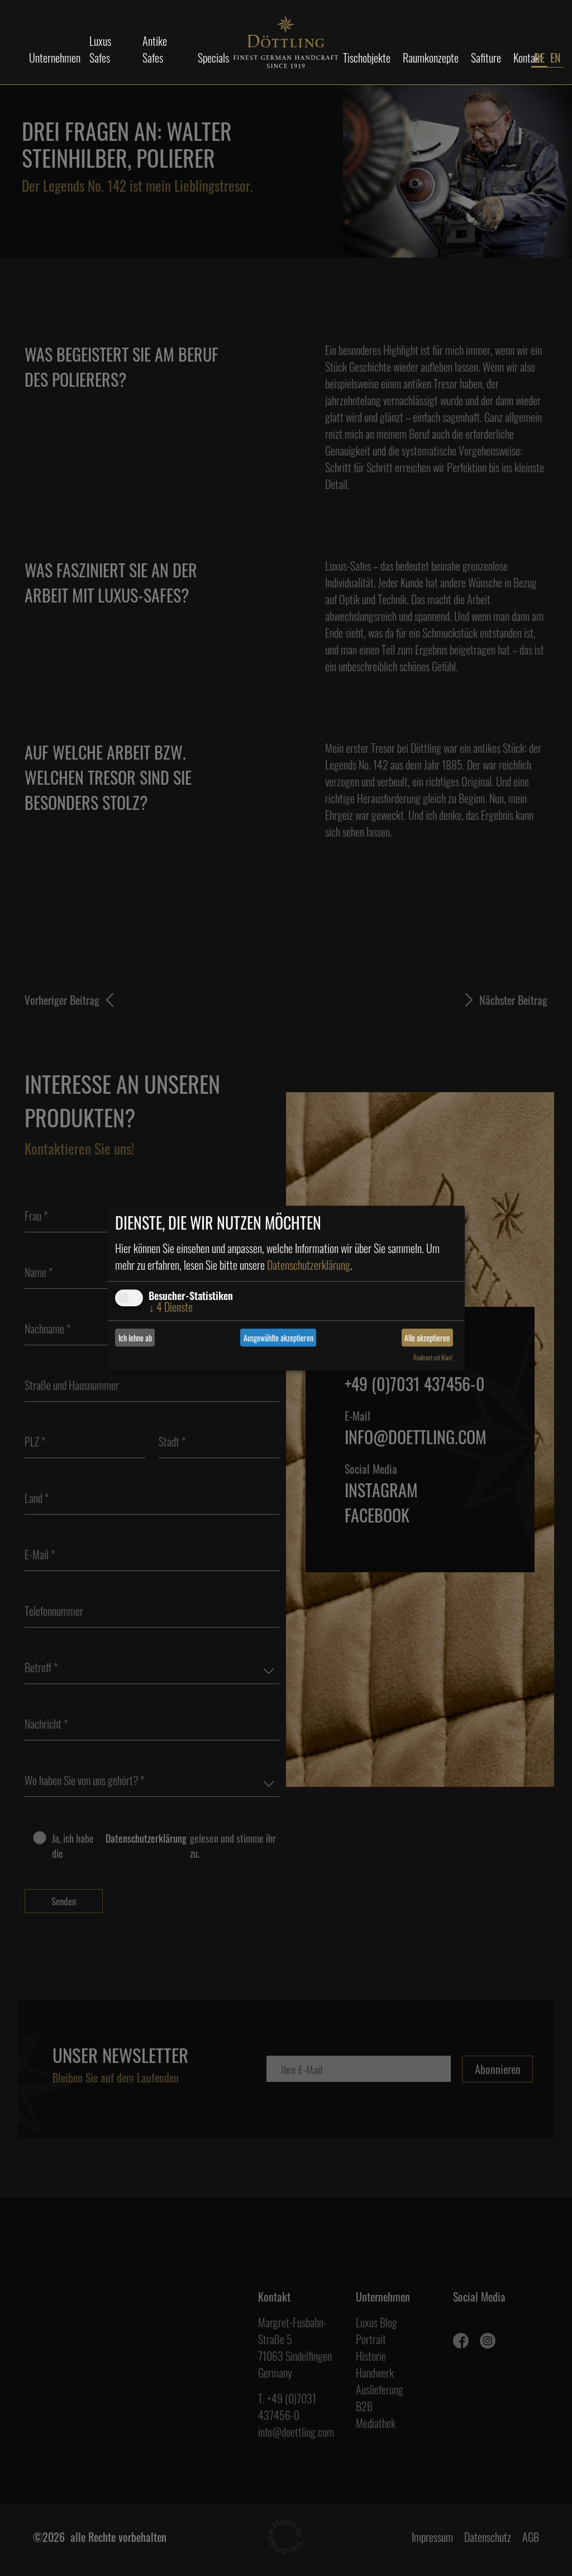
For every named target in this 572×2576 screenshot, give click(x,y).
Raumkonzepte (431, 57)
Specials (213, 57)
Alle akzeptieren (427, 1338)
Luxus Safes (100, 49)
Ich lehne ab (135, 1338)
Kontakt (528, 57)
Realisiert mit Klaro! (432, 1357)
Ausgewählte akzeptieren (278, 1338)
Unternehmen (54, 57)
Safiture (486, 57)
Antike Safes (154, 49)
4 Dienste (171, 1306)
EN (555, 57)
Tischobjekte (366, 57)
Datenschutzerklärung (308, 1264)
